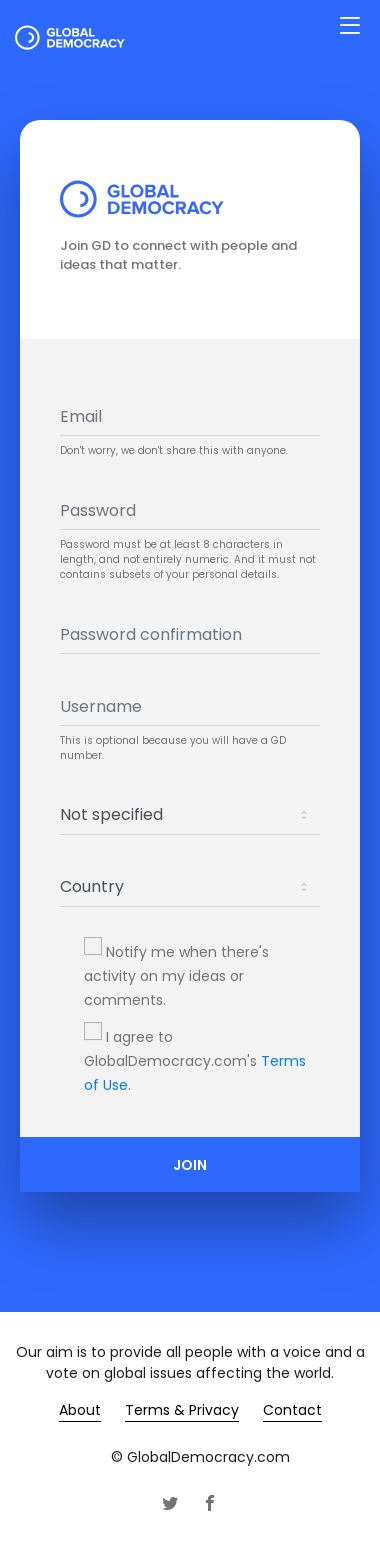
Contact (292, 1410)
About (80, 1410)
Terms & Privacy (182, 1410)
